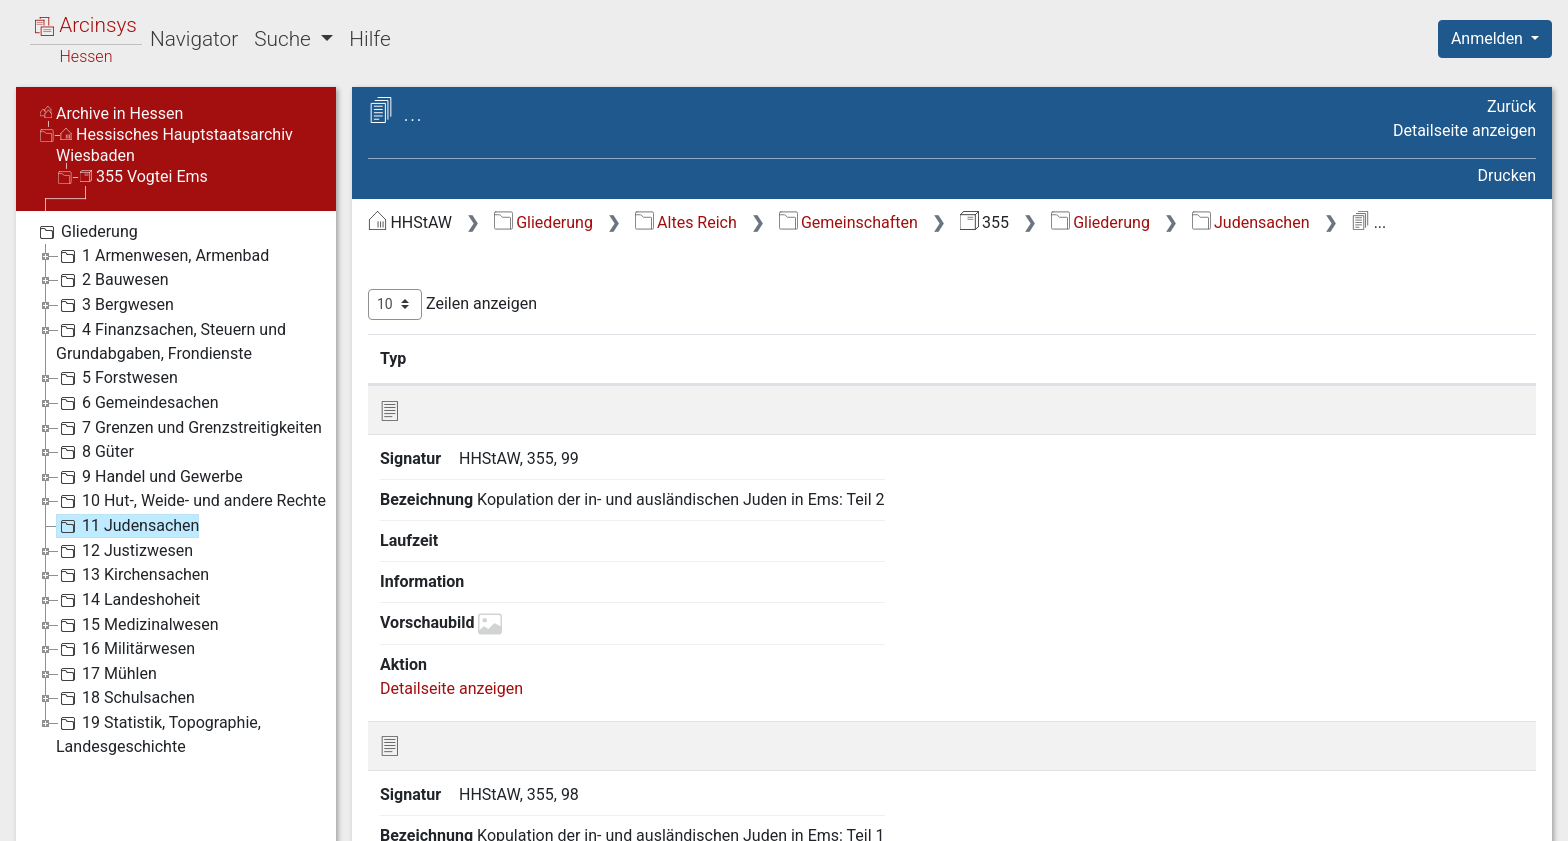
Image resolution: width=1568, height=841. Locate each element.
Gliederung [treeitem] (86, 232)
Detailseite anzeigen (1464, 130)
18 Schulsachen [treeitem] (125, 698)
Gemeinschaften (848, 222)
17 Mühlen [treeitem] (106, 674)
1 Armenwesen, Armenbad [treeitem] (162, 256)
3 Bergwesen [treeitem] (115, 305)
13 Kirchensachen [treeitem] (132, 575)
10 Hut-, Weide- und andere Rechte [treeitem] (191, 501)
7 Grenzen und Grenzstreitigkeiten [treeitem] (189, 428)
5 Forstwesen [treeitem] (117, 378)
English (46, 799)
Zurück (1511, 106)
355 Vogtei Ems (144, 176)
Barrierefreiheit (1354, 814)
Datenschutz (1201, 814)
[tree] (176, 489)
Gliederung (543, 222)
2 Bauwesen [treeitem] (112, 280)
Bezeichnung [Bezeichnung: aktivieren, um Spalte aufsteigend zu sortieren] (644, 358)
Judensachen (1251, 222)
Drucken (1507, 175)
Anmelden (1489, 38)
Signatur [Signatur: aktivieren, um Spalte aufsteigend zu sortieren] (485, 358)
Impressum (1501, 814)
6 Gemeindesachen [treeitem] (137, 403)
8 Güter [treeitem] (95, 452)
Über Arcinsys (1052, 814)
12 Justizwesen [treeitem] (124, 551)
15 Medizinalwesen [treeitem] (137, 625)
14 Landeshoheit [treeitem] (128, 600)
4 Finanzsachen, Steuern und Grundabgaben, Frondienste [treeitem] (171, 340)
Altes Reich (686, 222)
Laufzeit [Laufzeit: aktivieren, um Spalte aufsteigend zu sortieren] (1044, 358)
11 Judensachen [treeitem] (127, 526)
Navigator (194, 39)
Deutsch (120, 799)
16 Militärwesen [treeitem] (125, 649)
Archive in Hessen (111, 113)
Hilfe (369, 39)
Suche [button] (285, 39)
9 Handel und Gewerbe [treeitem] (149, 477)
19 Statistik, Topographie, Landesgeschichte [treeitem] (158, 733)
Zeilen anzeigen (452, 304)
